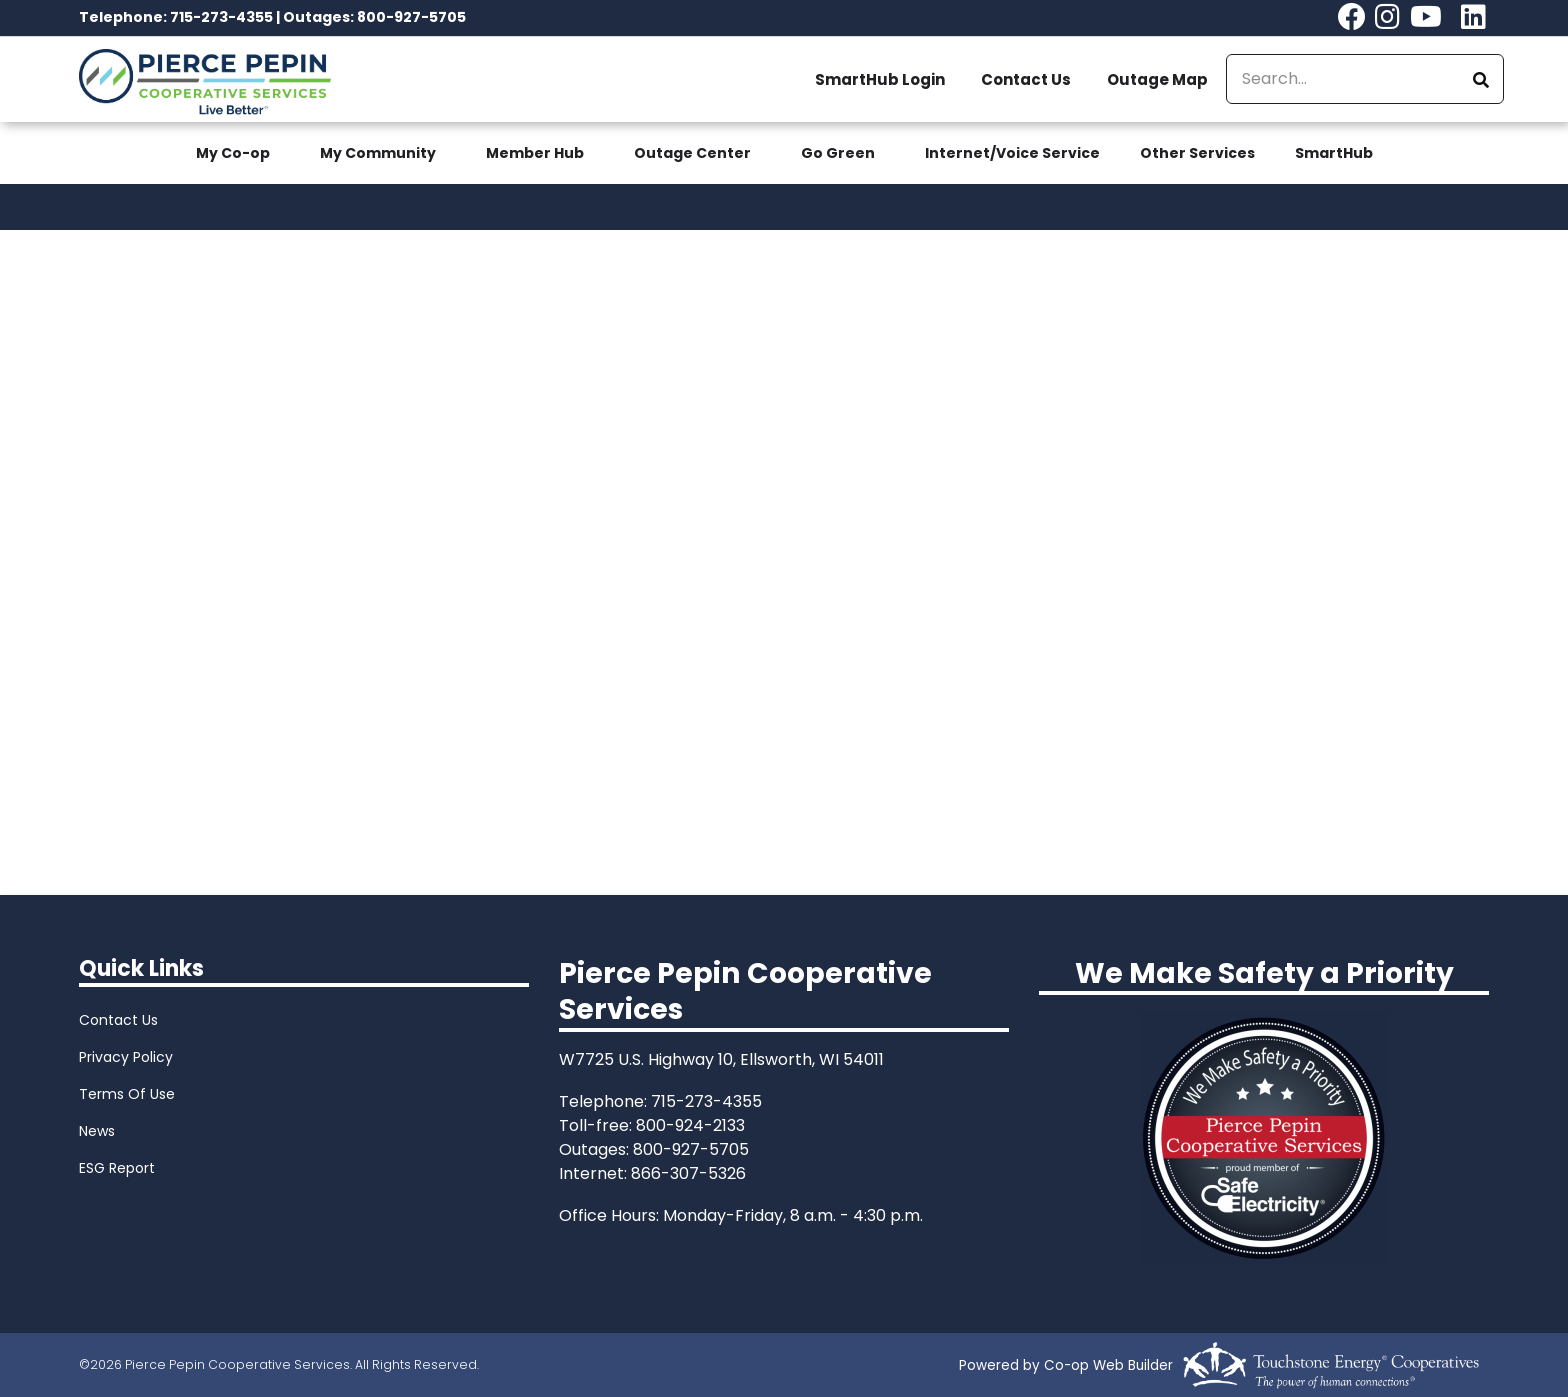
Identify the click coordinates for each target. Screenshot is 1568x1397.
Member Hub (535, 153)
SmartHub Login (880, 79)
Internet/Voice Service (1012, 153)
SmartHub (1334, 153)
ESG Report (117, 1168)
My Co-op (233, 153)
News (97, 1131)
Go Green (838, 153)
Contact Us (1026, 79)
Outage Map (1157, 79)
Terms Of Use (127, 1094)
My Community (378, 153)
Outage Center (692, 153)
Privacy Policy (126, 1057)
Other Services (1197, 153)
